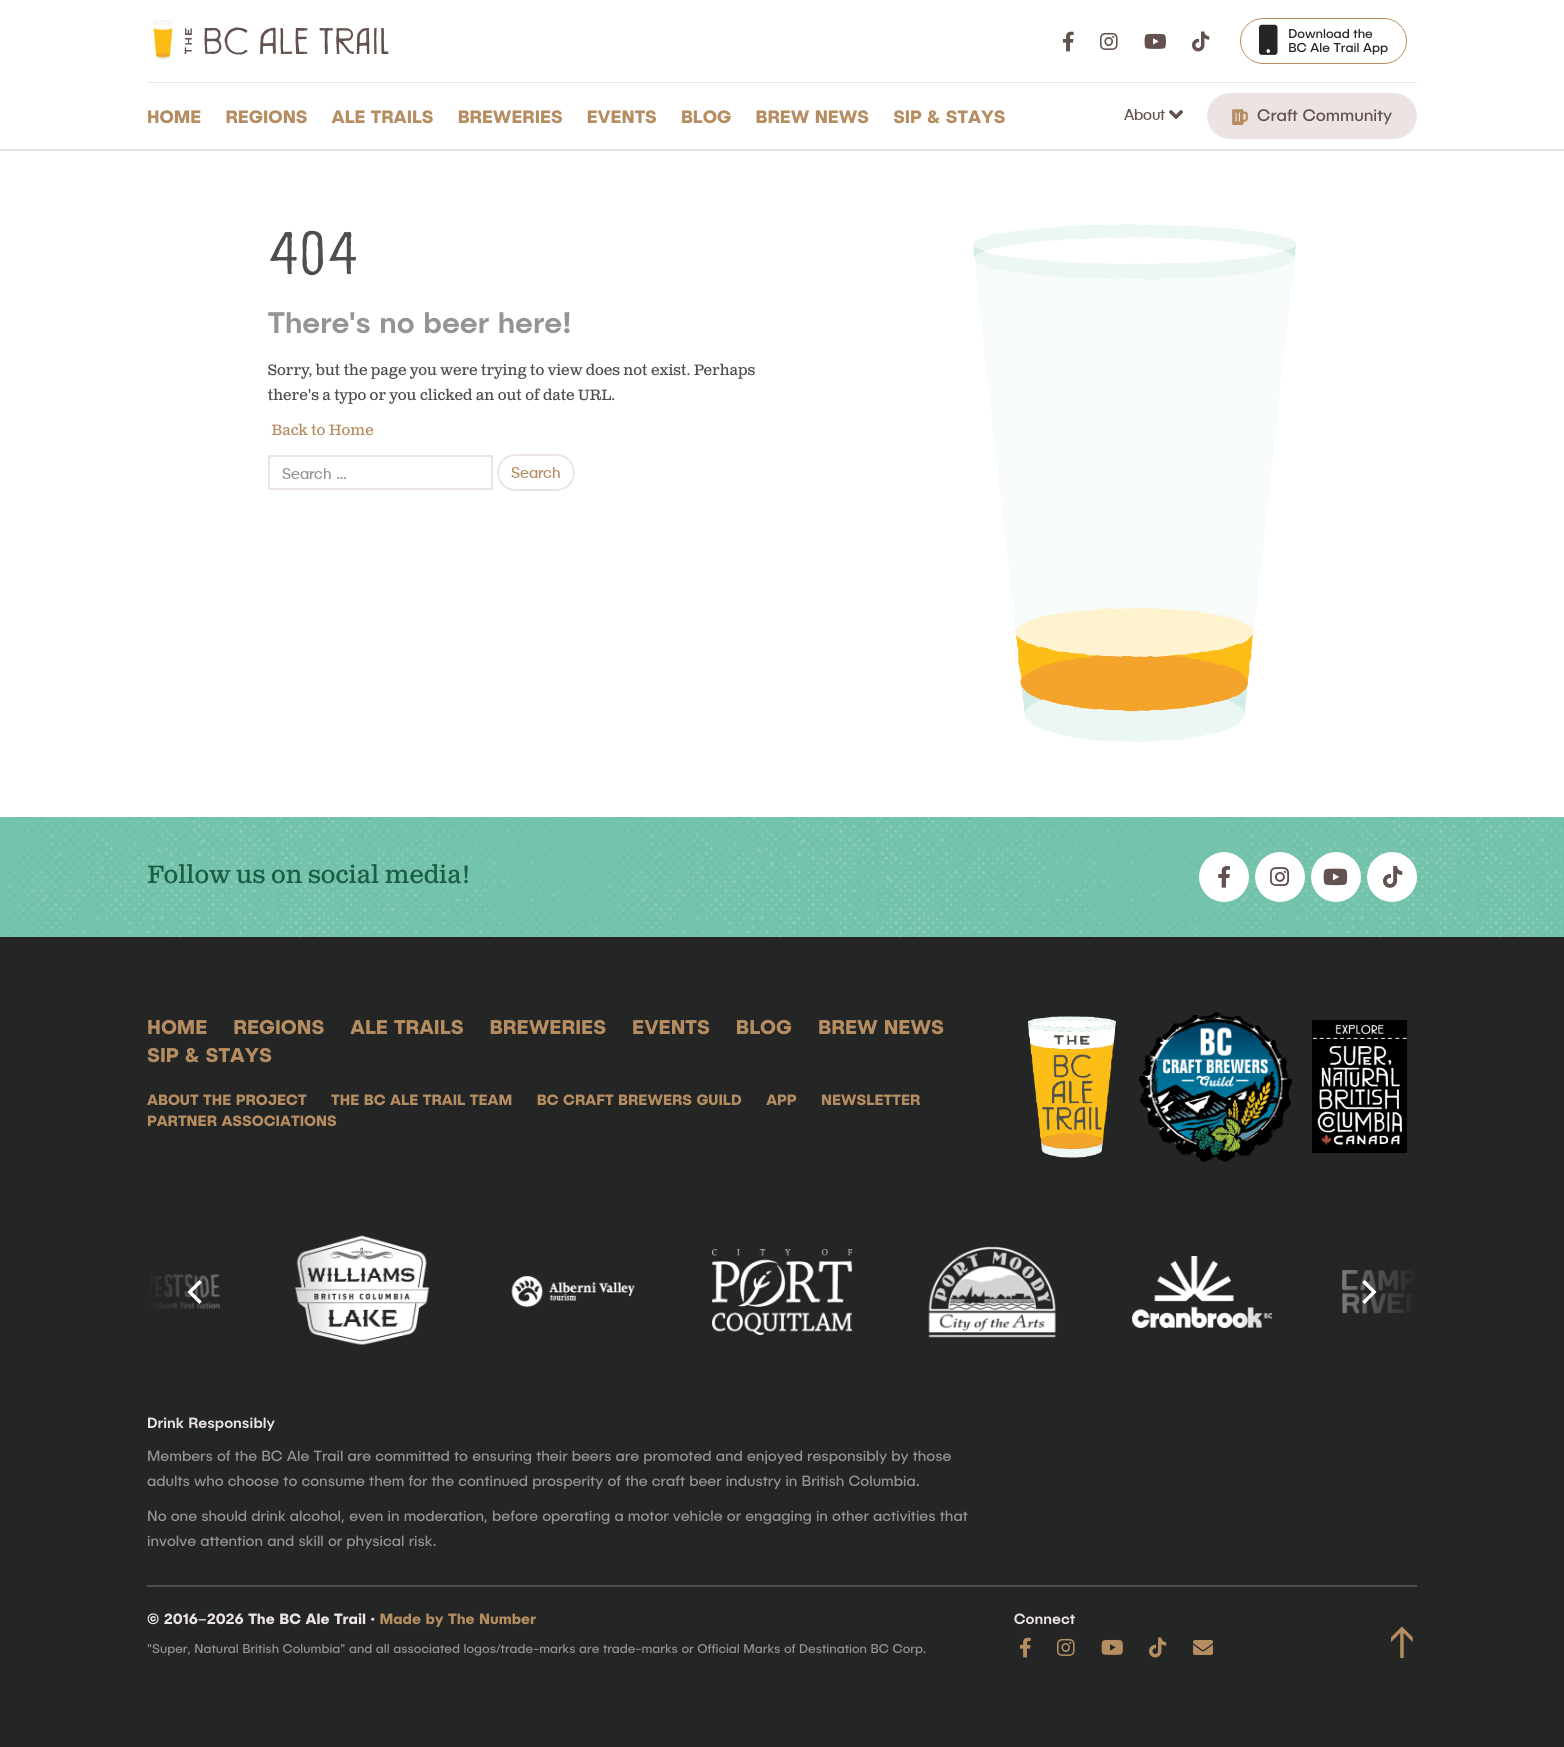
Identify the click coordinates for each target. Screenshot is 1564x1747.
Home (174, 116)
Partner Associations (242, 1120)
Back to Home (321, 430)
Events (622, 116)
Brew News (812, 116)
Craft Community (1312, 115)
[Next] (1367, 1292)
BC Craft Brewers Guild (639, 1099)
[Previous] (197, 1292)
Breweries (510, 116)
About (1146, 114)
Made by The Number (458, 1618)
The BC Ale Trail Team (421, 1099)
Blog (706, 116)
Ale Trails (383, 116)
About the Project (227, 1099)
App (781, 1099)
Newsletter (870, 1099)
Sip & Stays (949, 116)
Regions (266, 116)
